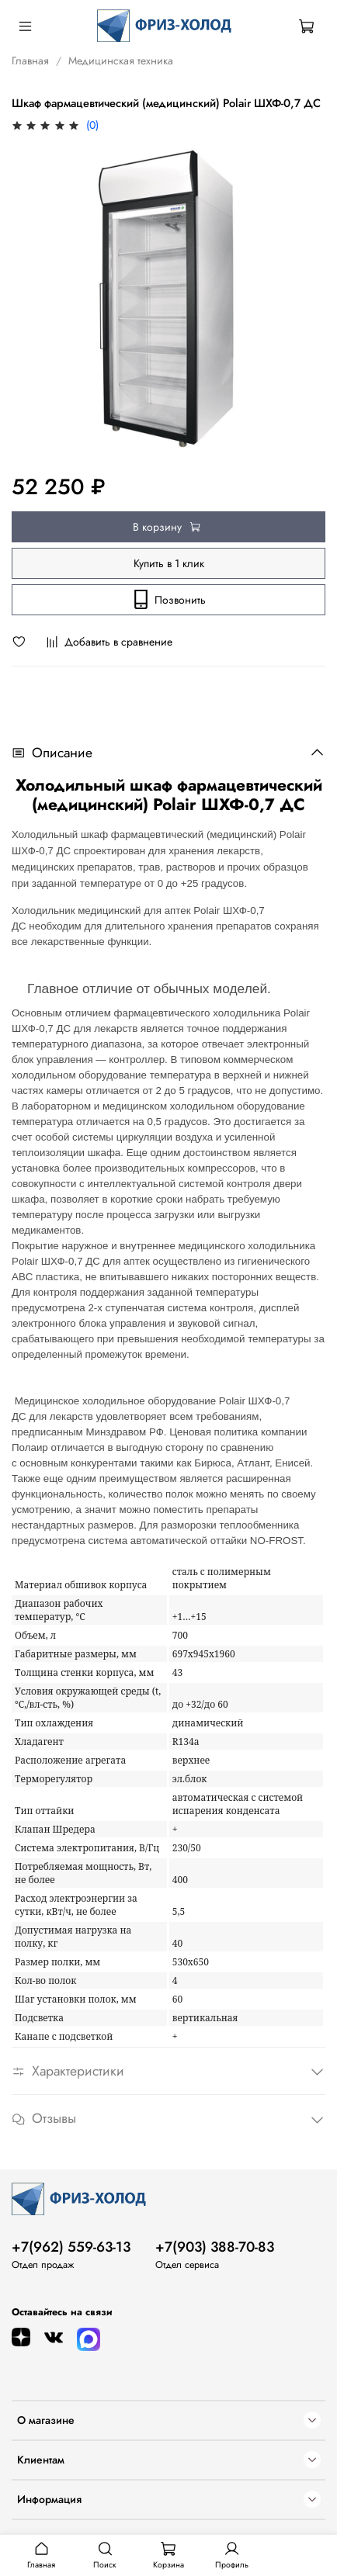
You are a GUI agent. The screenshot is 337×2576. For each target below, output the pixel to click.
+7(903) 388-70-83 (214, 2247)
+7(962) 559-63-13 (71, 2247)
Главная (30, 60)
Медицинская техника (120, 60)
